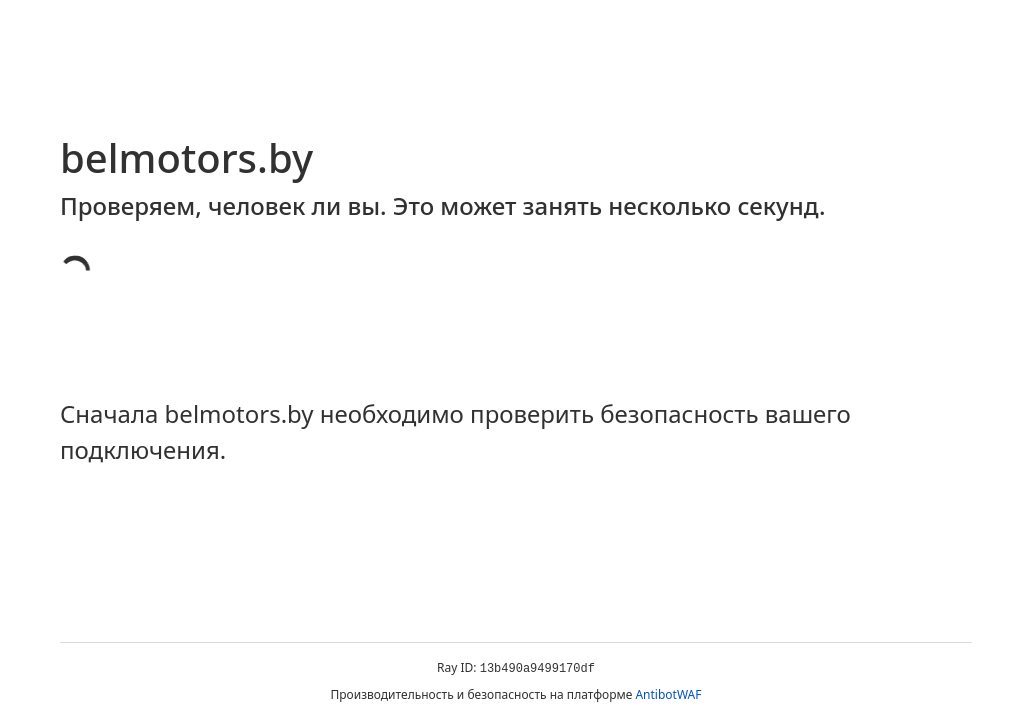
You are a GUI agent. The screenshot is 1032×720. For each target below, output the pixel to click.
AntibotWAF (668, 694)
